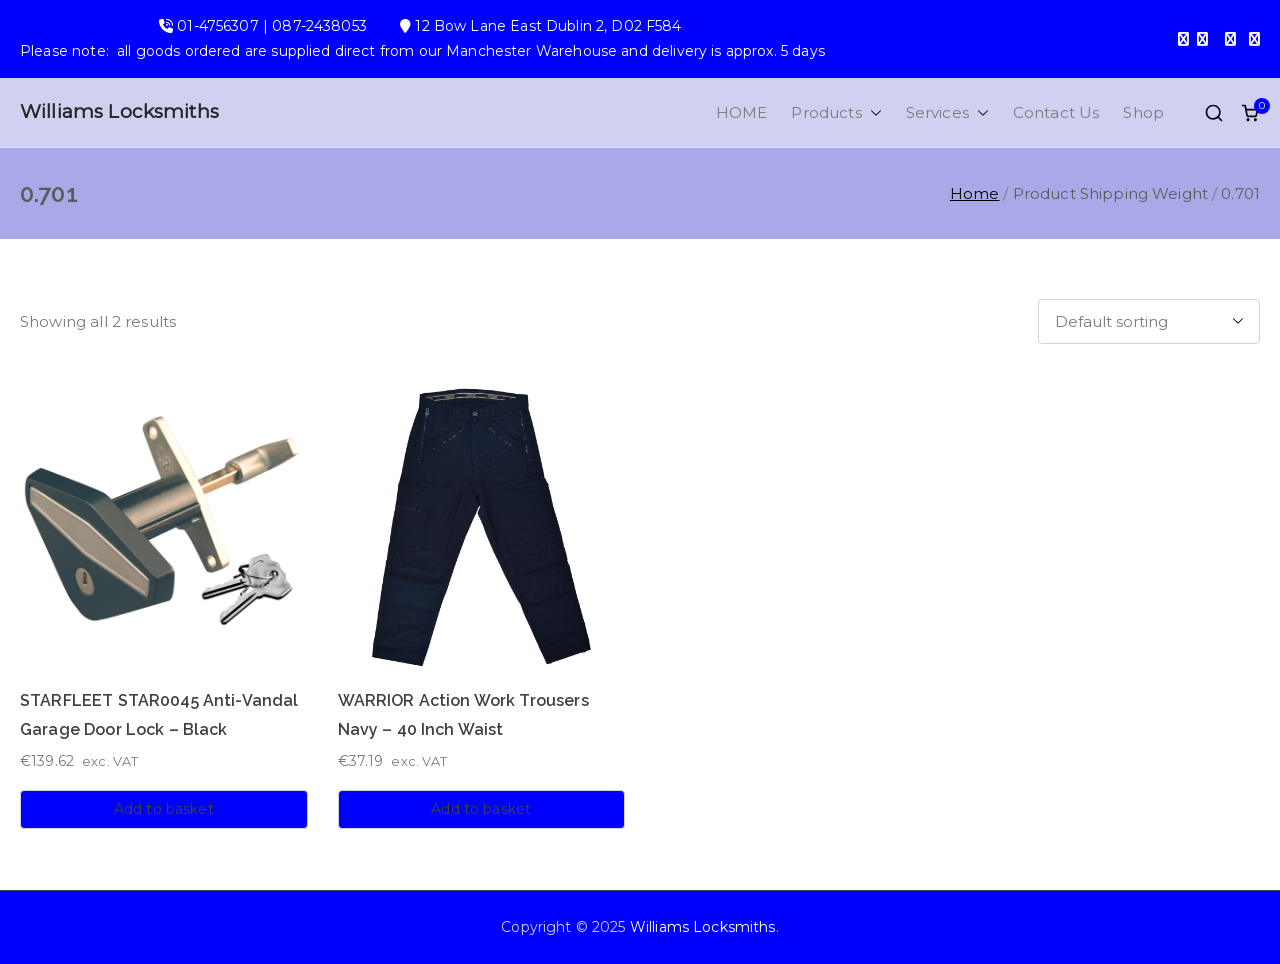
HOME (742, 112)
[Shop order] (1149, 321)
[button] (872, 112)
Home (975, 193)
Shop (1143, 112)
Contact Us (1056, 112)
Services (947, 112)
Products (836, 112)
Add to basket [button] (164, 809)
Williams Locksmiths (119, 111)
